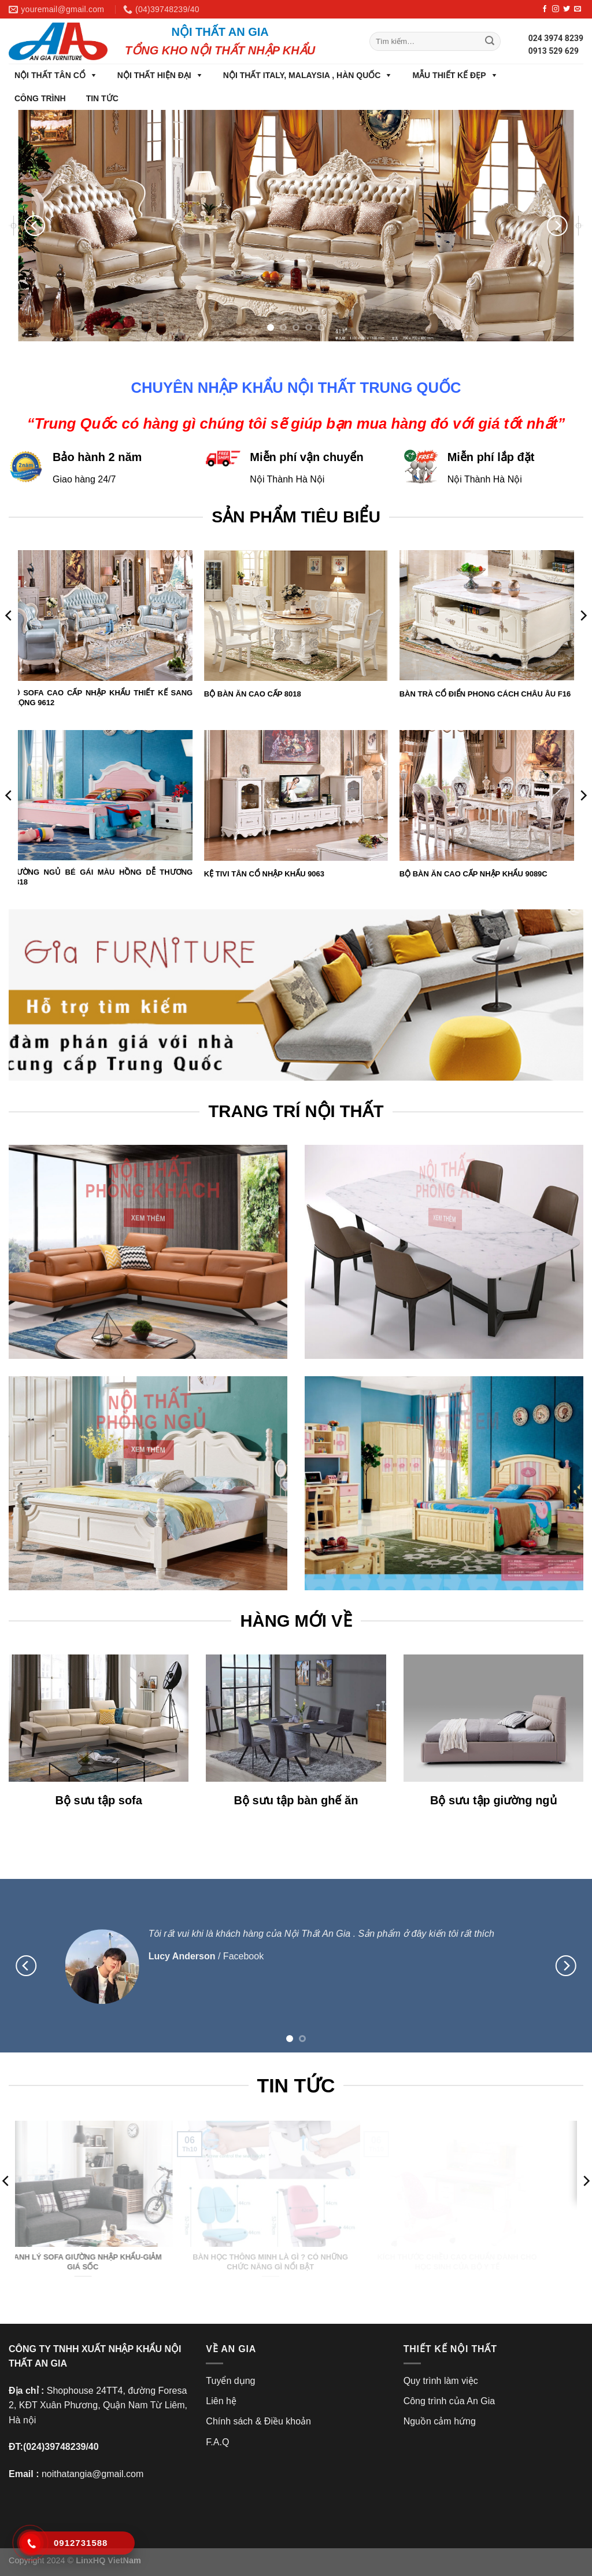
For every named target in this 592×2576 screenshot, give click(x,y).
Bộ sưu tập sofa (98, 1800)
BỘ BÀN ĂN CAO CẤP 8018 (252, 694)
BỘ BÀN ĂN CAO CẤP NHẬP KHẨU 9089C (473, 873)
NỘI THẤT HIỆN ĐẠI (154, 75)
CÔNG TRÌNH (40, 98)
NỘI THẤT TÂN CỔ (50, 75)
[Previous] (34, 225)
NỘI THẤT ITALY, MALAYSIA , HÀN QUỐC (302, 75)
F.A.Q (217, 2442)
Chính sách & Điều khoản (258, 2421)
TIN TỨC (102, 98)
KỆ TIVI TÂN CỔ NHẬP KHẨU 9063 (264, 873)
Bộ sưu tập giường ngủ (493, 1800)
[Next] (557, 225)
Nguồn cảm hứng (440, 2421)
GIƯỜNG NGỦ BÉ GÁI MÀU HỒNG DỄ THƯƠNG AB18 (101, 877)
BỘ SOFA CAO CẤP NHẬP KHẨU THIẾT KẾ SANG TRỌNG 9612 (101, 697)
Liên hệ (221, 2401)
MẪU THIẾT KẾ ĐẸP (449, 75)
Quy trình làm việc (441, 2381)
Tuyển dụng (230, 2381)
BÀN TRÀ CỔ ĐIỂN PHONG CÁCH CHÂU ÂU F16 (485, 694)
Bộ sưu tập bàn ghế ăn (296, 1800)
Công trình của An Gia (449, 2401)
